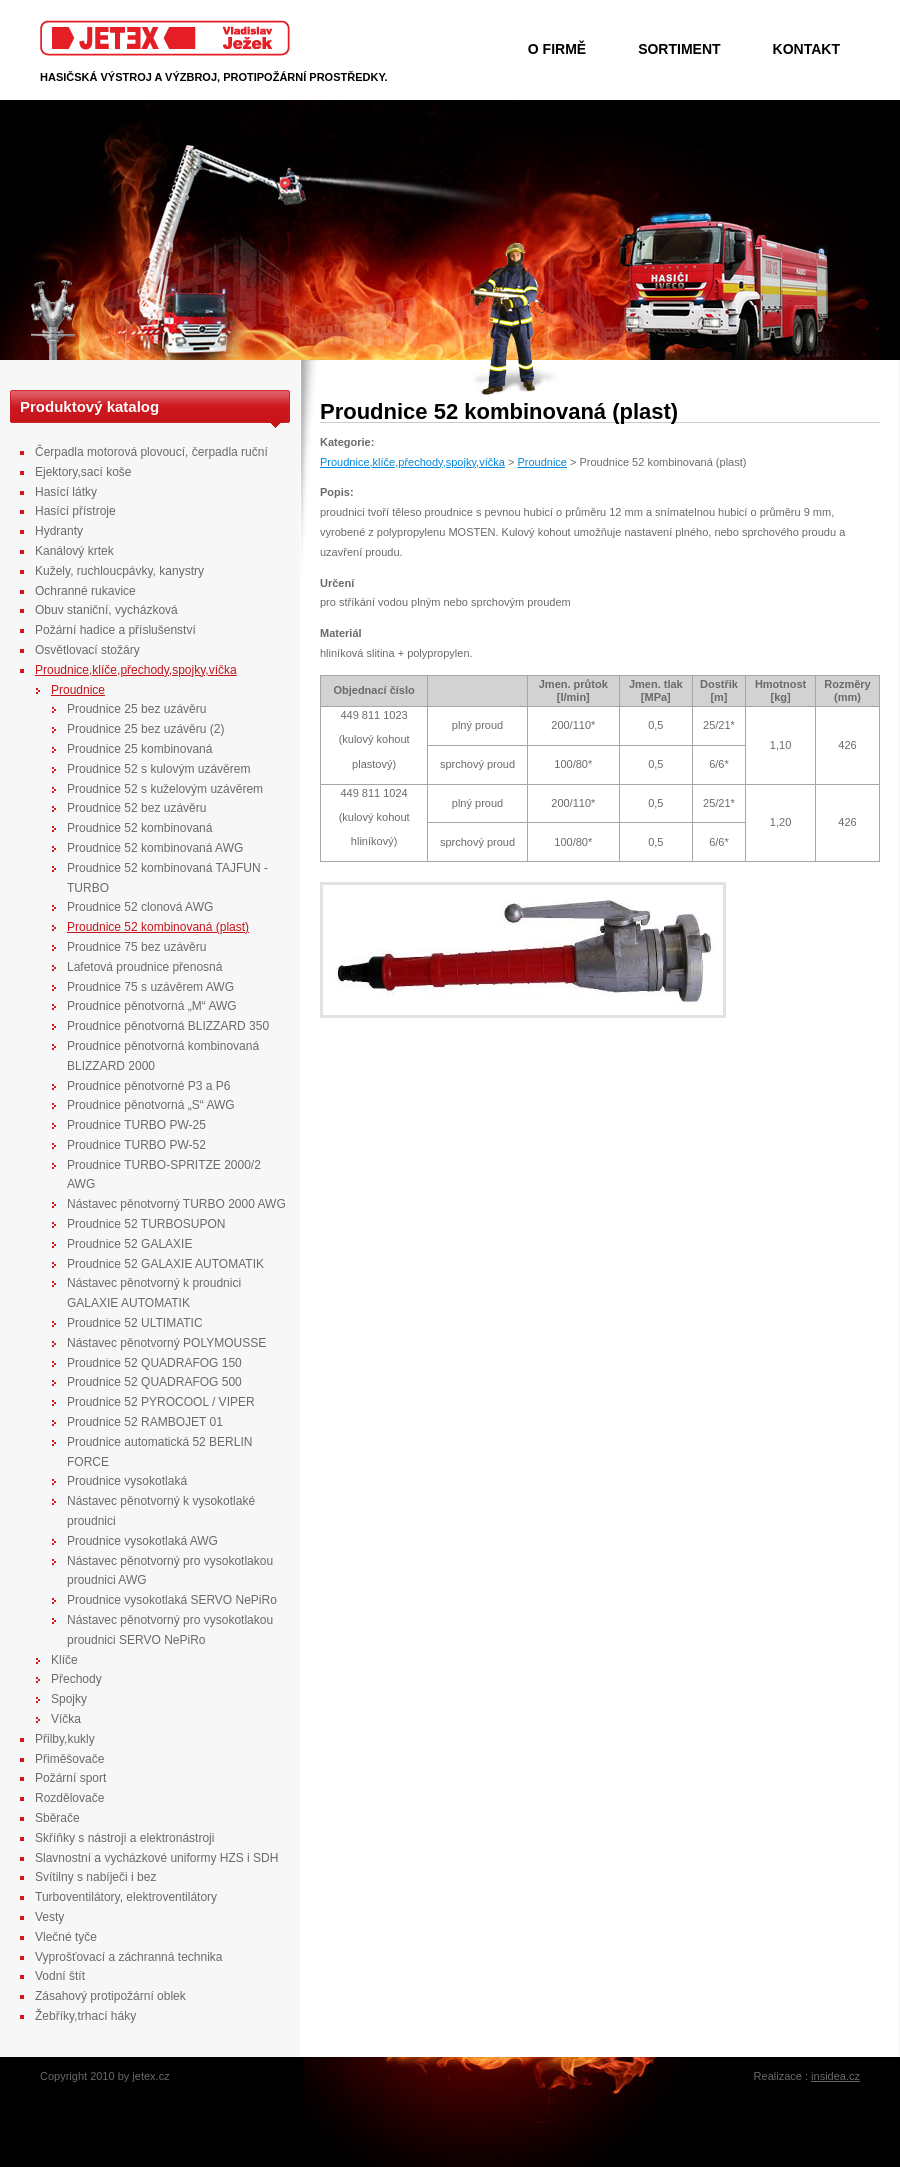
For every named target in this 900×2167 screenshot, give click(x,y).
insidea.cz (835, 2076)
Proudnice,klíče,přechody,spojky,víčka (412, 462)
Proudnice (542, 462)
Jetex (165, 38)
